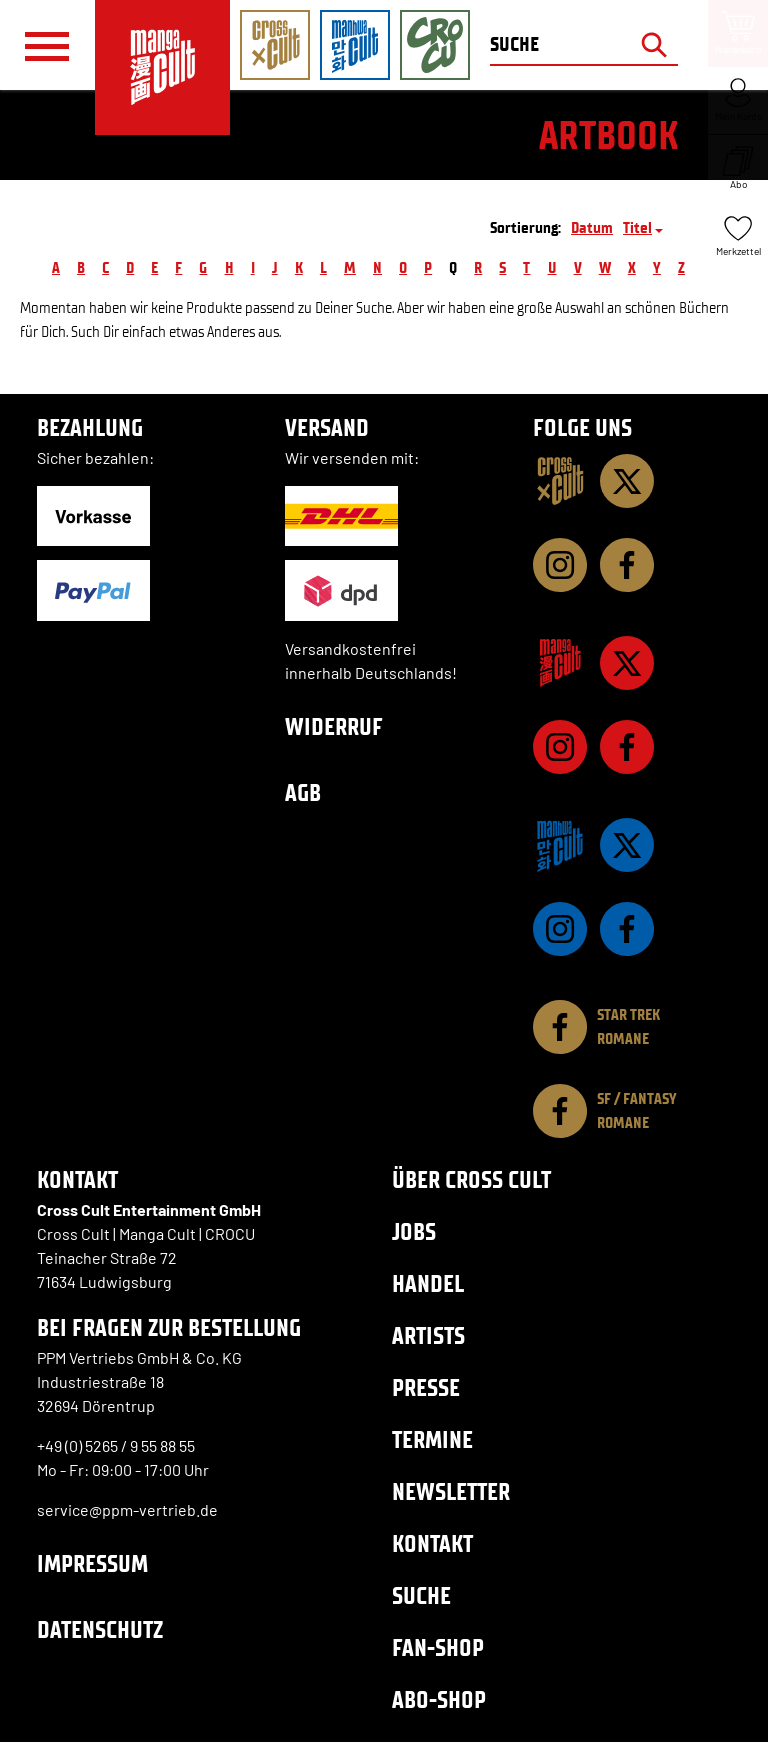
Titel (637, 227)
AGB (303, 792)
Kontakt (432, 1543)
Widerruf (334, 726)
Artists (428, 1335)
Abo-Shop (439, 1699)
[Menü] (47, 46)
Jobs (414, 1231)
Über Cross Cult (471, 1179)
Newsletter (451, 1491)
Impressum (92, 1563)
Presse (426, 1387)
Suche (421, 1595)
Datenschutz (100, 1629)
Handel (428, 1283)
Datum (592, 227)
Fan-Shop (438, 1647)
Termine (432, 1439)
